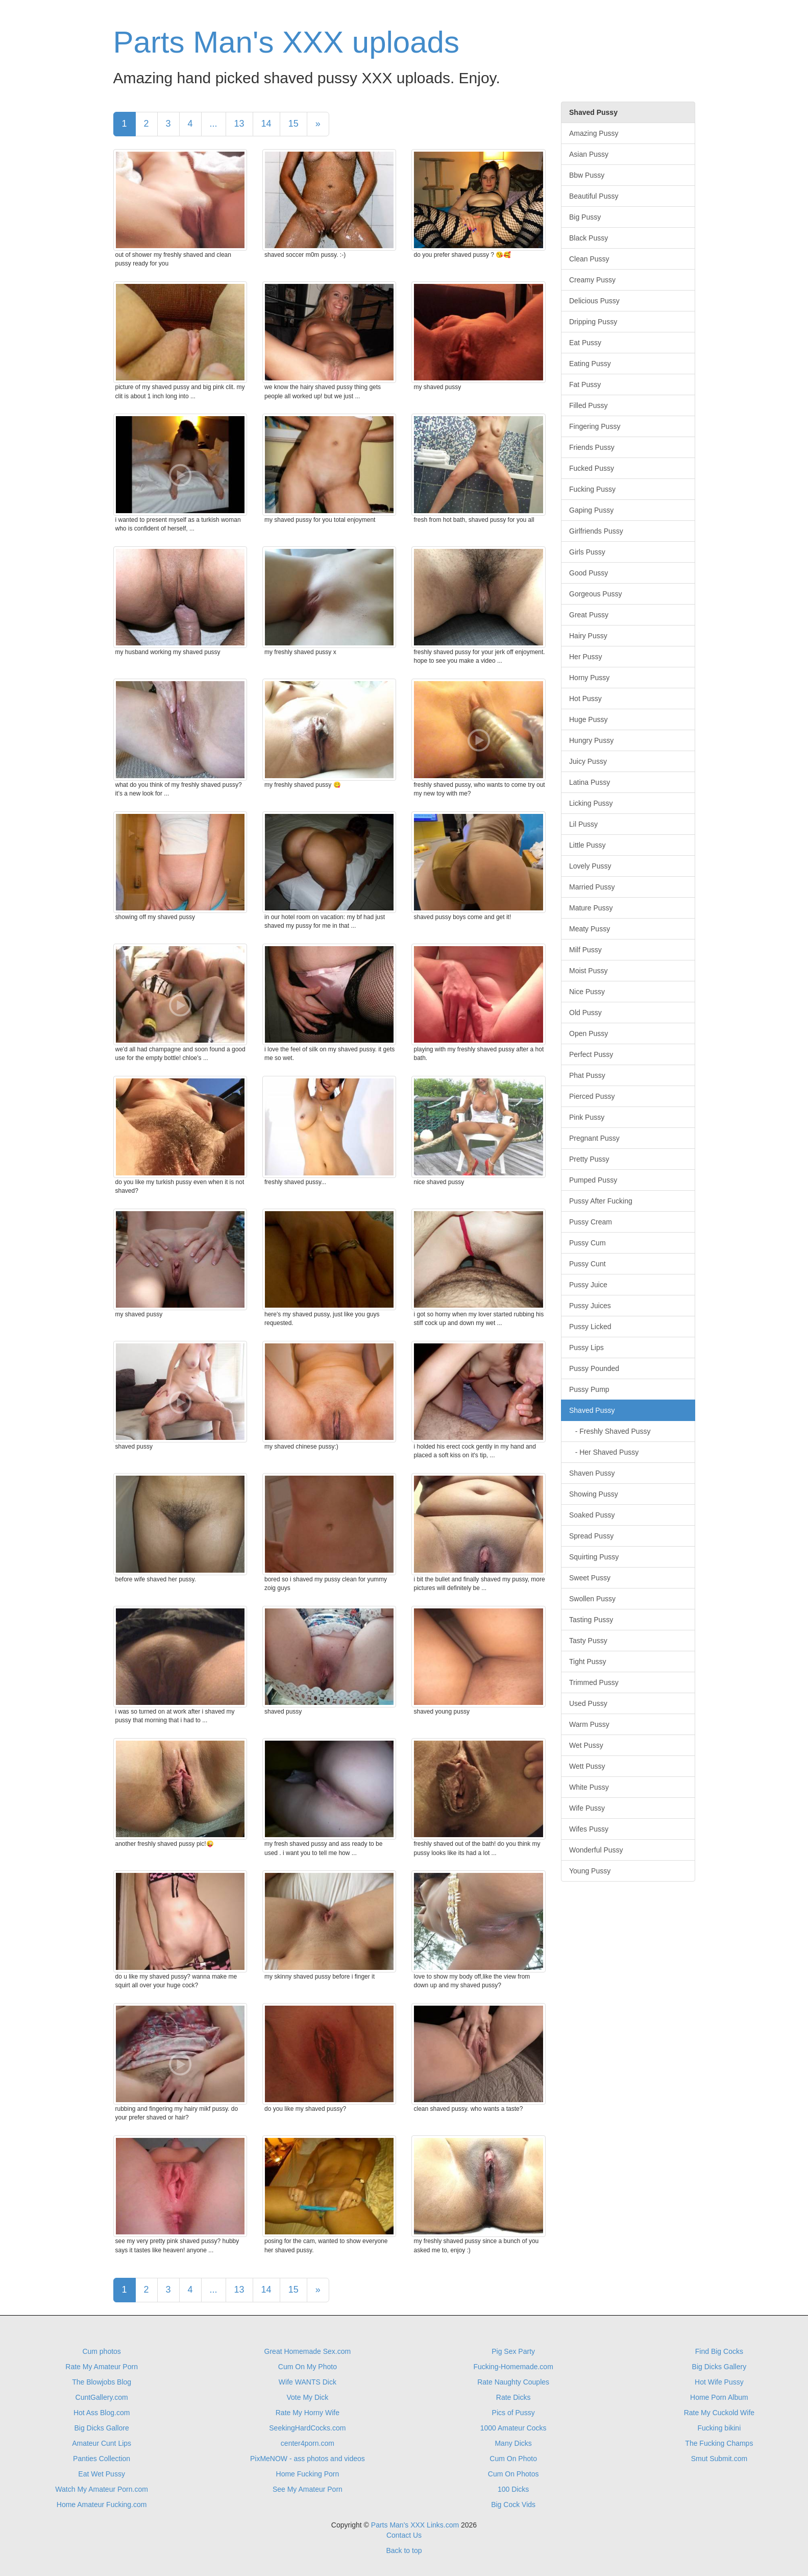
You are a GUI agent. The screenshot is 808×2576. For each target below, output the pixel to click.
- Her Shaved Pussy (604, 1452)
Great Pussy (588, 615)
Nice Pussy (587, 992)
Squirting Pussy (594, 1557)
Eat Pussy (585, 343)
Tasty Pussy (588, 1640)
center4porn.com (307, 2443)
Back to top (404, 2550)
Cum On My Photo (307, 2367)
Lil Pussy (583, 824)
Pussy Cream (590, 1222)
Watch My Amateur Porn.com (101, 2489)
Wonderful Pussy (596, 1850)
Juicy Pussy (588, 761)
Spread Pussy (591, 1536)
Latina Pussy (589, 782)
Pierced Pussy (592, 1096)
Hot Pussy (585, 698)
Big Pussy (585, 217)
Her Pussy (585, 657)
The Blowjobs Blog (101, 2382)
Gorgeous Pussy (595, 594)
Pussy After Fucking (600, 1201)
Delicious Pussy (594, 301)
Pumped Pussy (593, 1180)
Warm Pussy (589, 1724)
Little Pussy (587, 845)
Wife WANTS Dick (307, 2382)
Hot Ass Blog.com (102, 2413)
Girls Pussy (587, 552)
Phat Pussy (587, 1075)
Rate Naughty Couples (513, 2382)
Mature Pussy (591, 908)
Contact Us (404, 2535)
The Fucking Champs (719, 2443)
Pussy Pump (589, 1389)
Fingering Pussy (594, 426)
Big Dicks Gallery (719, 2367)
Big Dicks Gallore (101, 2428)
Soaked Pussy (592, 1515)
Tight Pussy (587, 1661)
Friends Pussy (592, 447)
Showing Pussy (593, 1494)
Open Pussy (588, 1033)
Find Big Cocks (719, 2351)
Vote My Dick (308, 2397)
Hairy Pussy (588, 636)
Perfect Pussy (591, 1054)
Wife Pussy (587, 1808)
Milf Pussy (585, 950)
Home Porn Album (719, 2397)
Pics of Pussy (513, 2413)
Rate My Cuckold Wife (719, 2413)
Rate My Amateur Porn (101, 2367)
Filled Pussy (588, 405)
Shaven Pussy (592, 1473)
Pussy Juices (590, 1306)
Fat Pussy (585, 384)
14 (266, 123)
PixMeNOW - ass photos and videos (307, 2458)
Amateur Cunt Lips (101, 2443)
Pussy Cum (587, 1243)
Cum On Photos (513, 2474)
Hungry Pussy (591, 740)
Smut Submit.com (719, 2458)
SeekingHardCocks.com (307, 2428)
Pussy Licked (590, 1326)
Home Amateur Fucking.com (102, 2504)
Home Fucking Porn (307, 2474)
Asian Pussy (588, 154)
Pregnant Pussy (594, 1138)
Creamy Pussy (592, 280)
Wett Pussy (587, 1766)
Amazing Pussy (593, 133)
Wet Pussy (586, 1745)
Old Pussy (585, 1012)
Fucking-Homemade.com (513, 2367)
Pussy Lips (586, 1347)
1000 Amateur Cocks (513, 2428)
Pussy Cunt (587, 1264)
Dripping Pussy (593, 322)
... (213, 123)
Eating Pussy (590, 363)
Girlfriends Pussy (596, 531)
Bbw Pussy (586, 175)
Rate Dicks (513, 2397)
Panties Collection (101, 2458)
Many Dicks (513, 2443)
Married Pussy (592, 887)
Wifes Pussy (588, 1829)
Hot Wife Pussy (719, 2382)
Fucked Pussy (591, 468)
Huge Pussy (588, 719)
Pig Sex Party (513, 2351)
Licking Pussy (591, 803)
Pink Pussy (586, 1117)
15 (293, 123)
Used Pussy (588, 1703)
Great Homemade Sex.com (307, 2351)
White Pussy (589, 1787)
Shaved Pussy (592, 1410)
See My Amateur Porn (307, 2489)
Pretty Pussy (589, 1159)
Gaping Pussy (591, 510)
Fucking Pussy (592, 489)
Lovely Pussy (590, 866)
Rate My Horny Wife (307, 2413)
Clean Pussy (589, 259)
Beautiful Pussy (594, 196)
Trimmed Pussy (594, 1682)
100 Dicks (513, 2489)
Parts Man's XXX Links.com (415, 2525)
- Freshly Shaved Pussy (610, 1431)
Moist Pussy (588, 971)
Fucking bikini (719, 2428)
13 (239, 123)
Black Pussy (588, 238)
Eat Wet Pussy (101, 2474)
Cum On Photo (513, 2458)
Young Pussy (589, 1871)
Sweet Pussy (589, 1578)
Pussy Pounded (594, 1368)
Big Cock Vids (513, 2504)
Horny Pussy (589, 677)
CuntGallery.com (102, 2397)
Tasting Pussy (591, 1620)
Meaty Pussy (589, 929)
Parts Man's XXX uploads (286, 42)
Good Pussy (588, 573)
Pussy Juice (588, 1285)
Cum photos (101, 2351)
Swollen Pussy (592, 1599)
